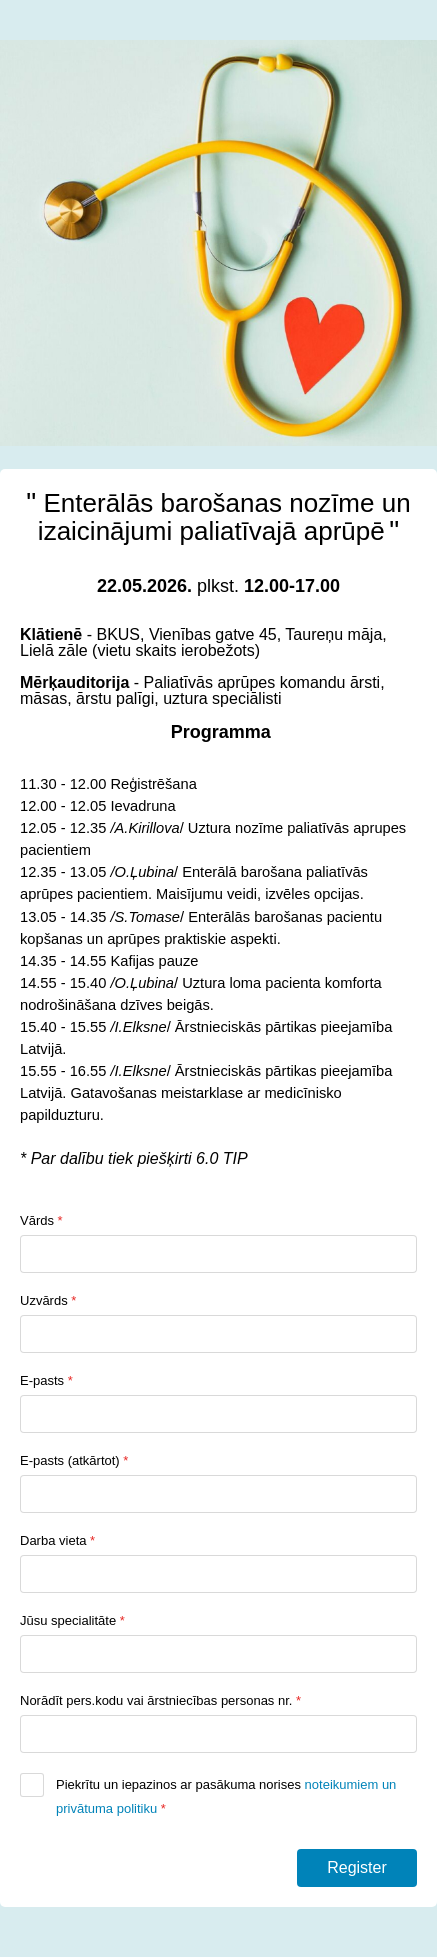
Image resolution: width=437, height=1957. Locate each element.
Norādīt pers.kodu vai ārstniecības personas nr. (160, 1700)
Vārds (41, 1220)
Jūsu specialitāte (72, 1620)
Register (357, 1867)
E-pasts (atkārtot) (74, 1460)
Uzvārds (48, 1300)
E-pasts (46, 1380)
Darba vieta (57, 1540)
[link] (65, 806)
